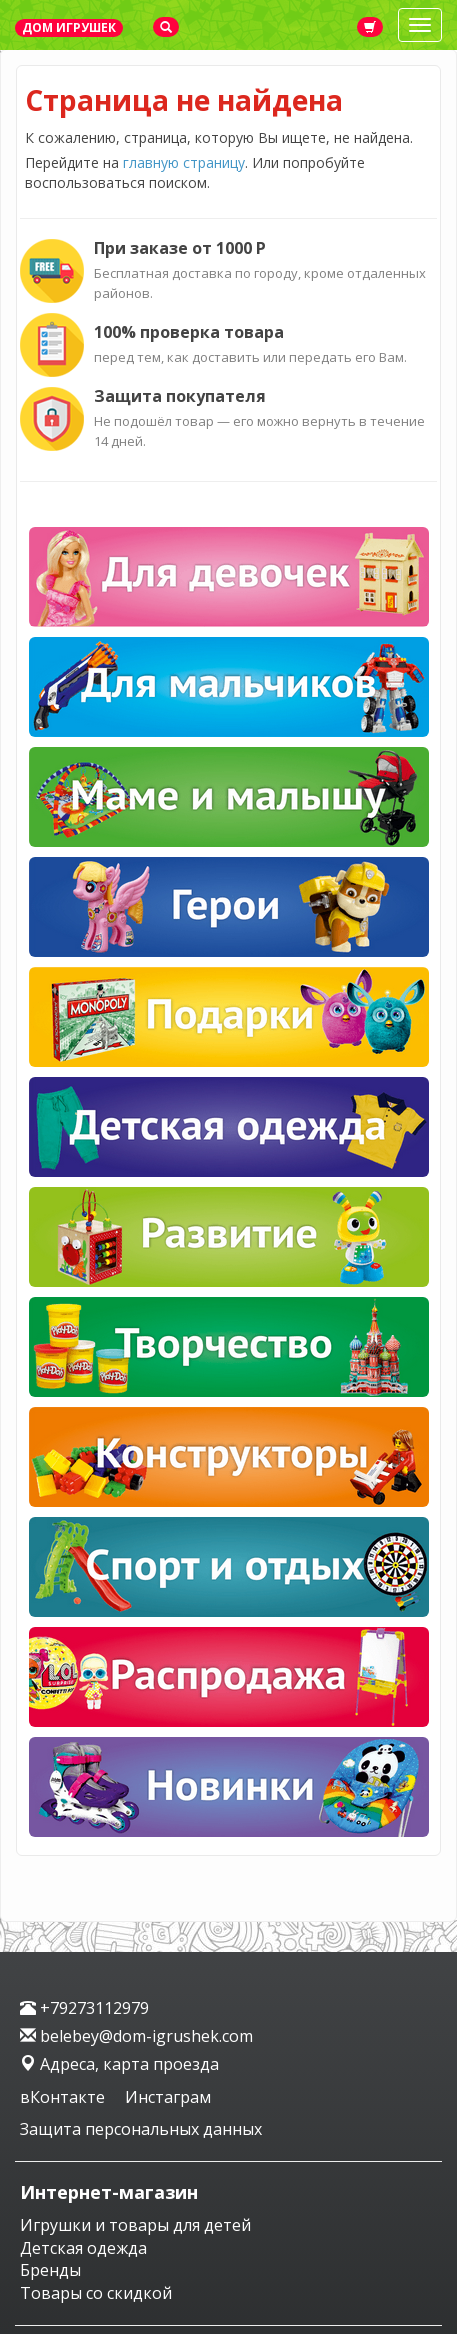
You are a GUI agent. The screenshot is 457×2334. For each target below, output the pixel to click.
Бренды (50, 2270)
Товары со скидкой (96, 2293)
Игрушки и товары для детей (135, 2225)
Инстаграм (168, 2097)
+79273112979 (84, 2008)
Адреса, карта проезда (119, 2064)
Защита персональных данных (141, 2129)
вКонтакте (64, 2097)
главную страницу (184, 162)
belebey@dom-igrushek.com (136, 2036)
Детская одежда (83, 2248)
